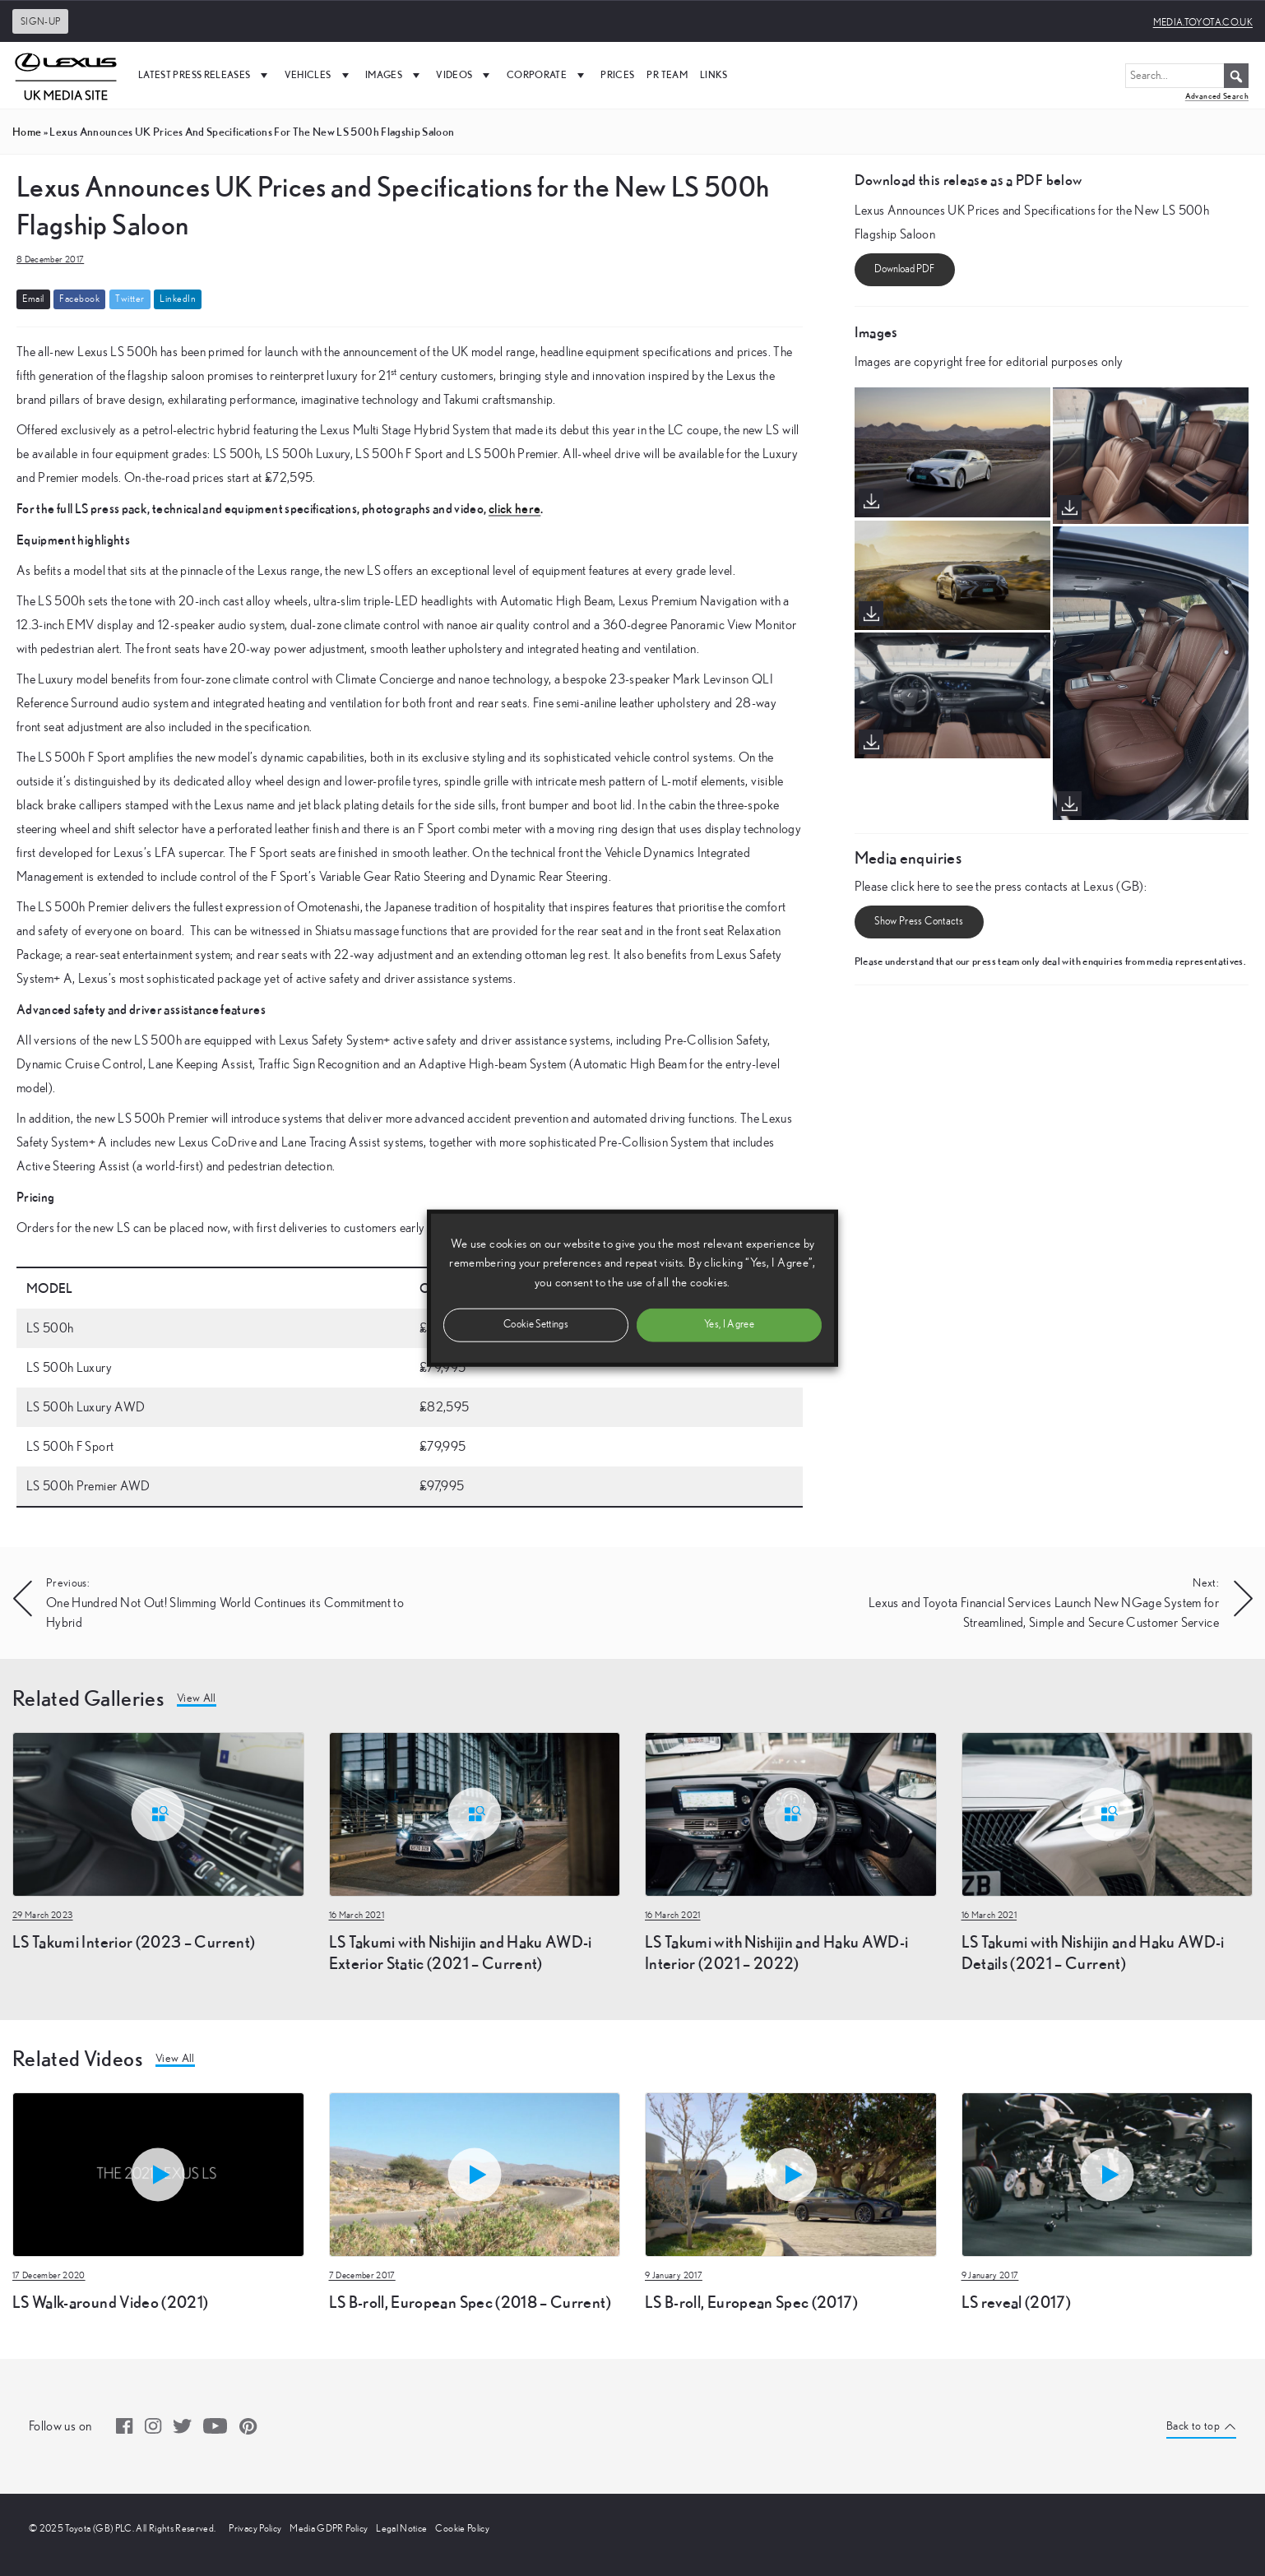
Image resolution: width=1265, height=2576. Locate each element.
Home (26, 131)
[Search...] (1187, 75)
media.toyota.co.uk (1203, 22)
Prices (617, 74)
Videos (464, 75)
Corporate (548, 75)
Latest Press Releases (205, 75)
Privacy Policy (255, 2528)
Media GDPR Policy (329, 2528)
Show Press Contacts (918, 921)
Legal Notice (401, 2528)
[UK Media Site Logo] (66, 75)
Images (394, 75)
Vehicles (319, 75)
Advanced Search (1217, 95)
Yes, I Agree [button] (729, 1323)
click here (515, 508)
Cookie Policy (462, 2528)
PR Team (666, 74)
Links (714, 74)
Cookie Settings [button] (535, 1323)
